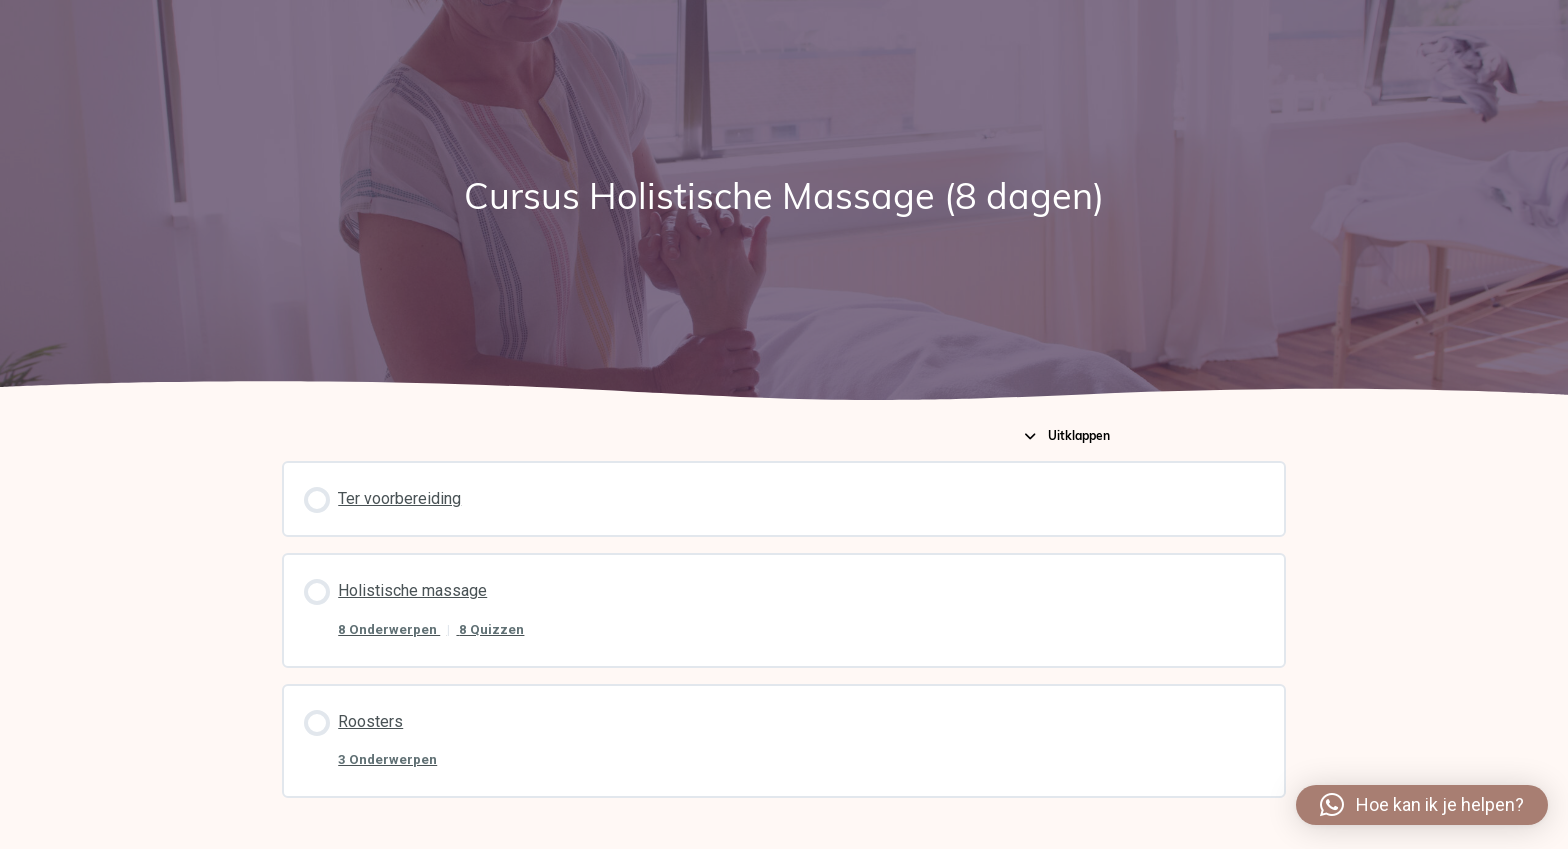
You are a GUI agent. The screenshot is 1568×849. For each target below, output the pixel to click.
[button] (1422, 805)
